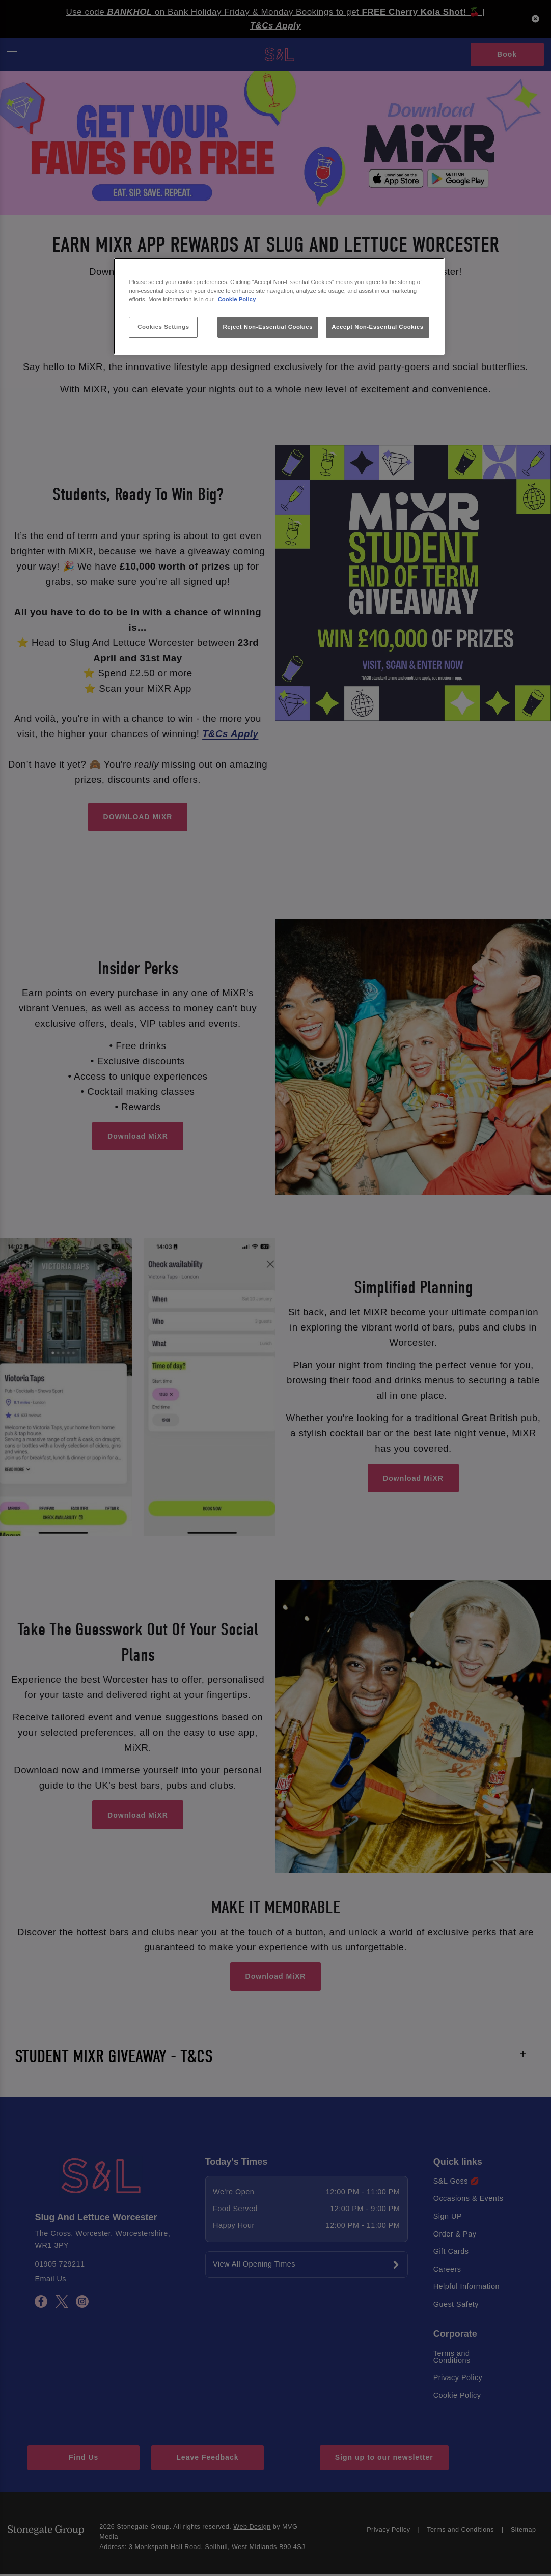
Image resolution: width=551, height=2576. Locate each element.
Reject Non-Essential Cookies (268, 327)
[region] (279, 306)
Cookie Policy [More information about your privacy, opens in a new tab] (237, 299)
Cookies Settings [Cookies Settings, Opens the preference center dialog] (163, 327)
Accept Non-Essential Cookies (377, 327)
